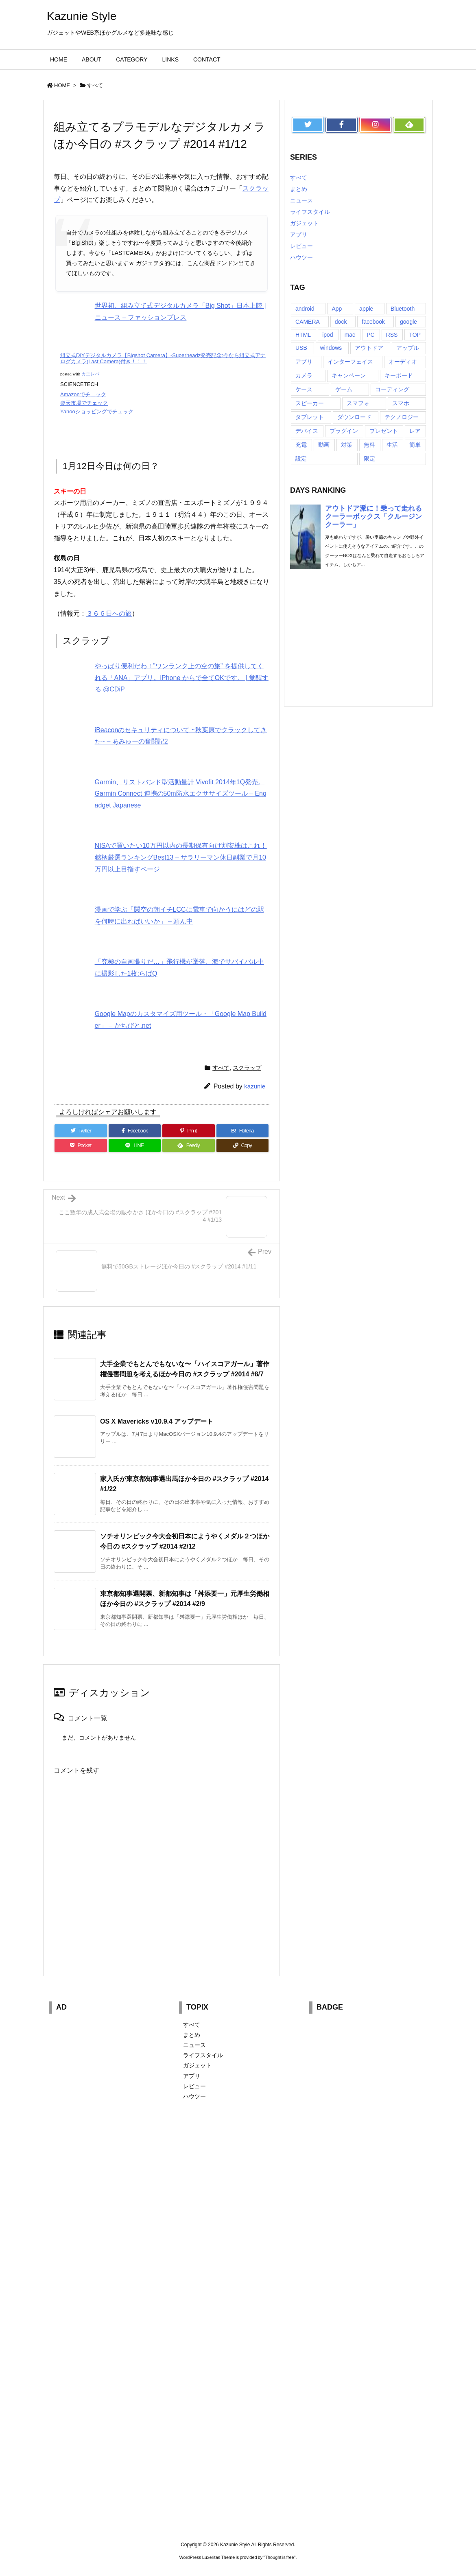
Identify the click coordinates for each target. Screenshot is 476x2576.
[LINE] (135, 1145)
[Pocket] (81, 1145)
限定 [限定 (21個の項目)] (369, 458)
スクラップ (247, 1067)
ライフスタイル (310, 211)
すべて (95, 85)
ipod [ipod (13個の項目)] (327, 334)
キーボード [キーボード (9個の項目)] (398, 375)
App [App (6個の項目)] (337, 308)
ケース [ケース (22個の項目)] (303, 389)
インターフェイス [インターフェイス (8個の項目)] (350, 361)
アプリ (298, 234)
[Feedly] (188, 1145)
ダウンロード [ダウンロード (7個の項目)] (354, 417)
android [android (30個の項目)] (304, 308)
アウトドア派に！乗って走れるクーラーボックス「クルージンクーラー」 (373, 517)
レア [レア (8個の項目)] (415, 431)
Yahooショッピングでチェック (97, 411)
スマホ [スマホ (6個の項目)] (400, 403)
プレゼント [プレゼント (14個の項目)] (383, 431)
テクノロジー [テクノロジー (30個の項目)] (401, 417)
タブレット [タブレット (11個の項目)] (309, 417)
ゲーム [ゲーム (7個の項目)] (343, 389)
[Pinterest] (188, 1130)
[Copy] (242, 1145)
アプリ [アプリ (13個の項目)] (303, 361)
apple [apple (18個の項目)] (366, 308)
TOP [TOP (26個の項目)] (415, 334)
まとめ (298, 189)
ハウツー (301, 257)
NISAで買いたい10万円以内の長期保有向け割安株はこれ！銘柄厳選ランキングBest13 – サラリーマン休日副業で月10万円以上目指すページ (181, 857)
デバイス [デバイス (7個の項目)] (306, 431)
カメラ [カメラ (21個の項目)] (303, 375)
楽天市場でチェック (84, 403)
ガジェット (304, 223)
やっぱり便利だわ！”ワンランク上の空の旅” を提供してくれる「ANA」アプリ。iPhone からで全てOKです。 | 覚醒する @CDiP (182, 678)
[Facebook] (135, 1130)
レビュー (301, 246)
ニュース (301, 200)
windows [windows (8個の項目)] (331, 347)
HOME (62, 85)
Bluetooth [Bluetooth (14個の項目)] (403, 308)
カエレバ (90, 374)
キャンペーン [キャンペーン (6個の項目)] (349, 375)
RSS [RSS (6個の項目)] (392, 334)
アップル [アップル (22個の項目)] (407, 347)
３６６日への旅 (109, 613)
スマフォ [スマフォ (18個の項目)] (358, 403)
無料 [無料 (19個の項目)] (369, 444)
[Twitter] (81, 1130)
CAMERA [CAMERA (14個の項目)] (307, 321)
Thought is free (279, 2557)
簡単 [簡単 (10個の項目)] (415, 444)
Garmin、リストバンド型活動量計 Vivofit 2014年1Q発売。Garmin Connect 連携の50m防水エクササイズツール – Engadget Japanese (180, 794)
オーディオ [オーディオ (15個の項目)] (403, 361)
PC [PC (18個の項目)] (370, 334)
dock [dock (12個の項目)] (341, 321)
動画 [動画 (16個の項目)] (324, 444)
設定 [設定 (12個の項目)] (301, 458)
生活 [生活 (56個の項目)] (392, 444)
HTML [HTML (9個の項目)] (303, 334)
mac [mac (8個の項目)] (350, 334)
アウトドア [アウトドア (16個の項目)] (369, 347)
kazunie (254, 1086)
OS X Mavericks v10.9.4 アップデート (156, 1421)
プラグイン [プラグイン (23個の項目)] (344, 431)
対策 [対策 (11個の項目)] (346, 444)
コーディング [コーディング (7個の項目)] (392, 389)
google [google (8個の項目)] (408, 321)
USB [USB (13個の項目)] (301, 347)
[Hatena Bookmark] (242, 1130)
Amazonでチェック (83, 394)
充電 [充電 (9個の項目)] (301, 444)
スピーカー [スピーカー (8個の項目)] (309, 403)
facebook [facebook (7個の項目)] (373, 321)
